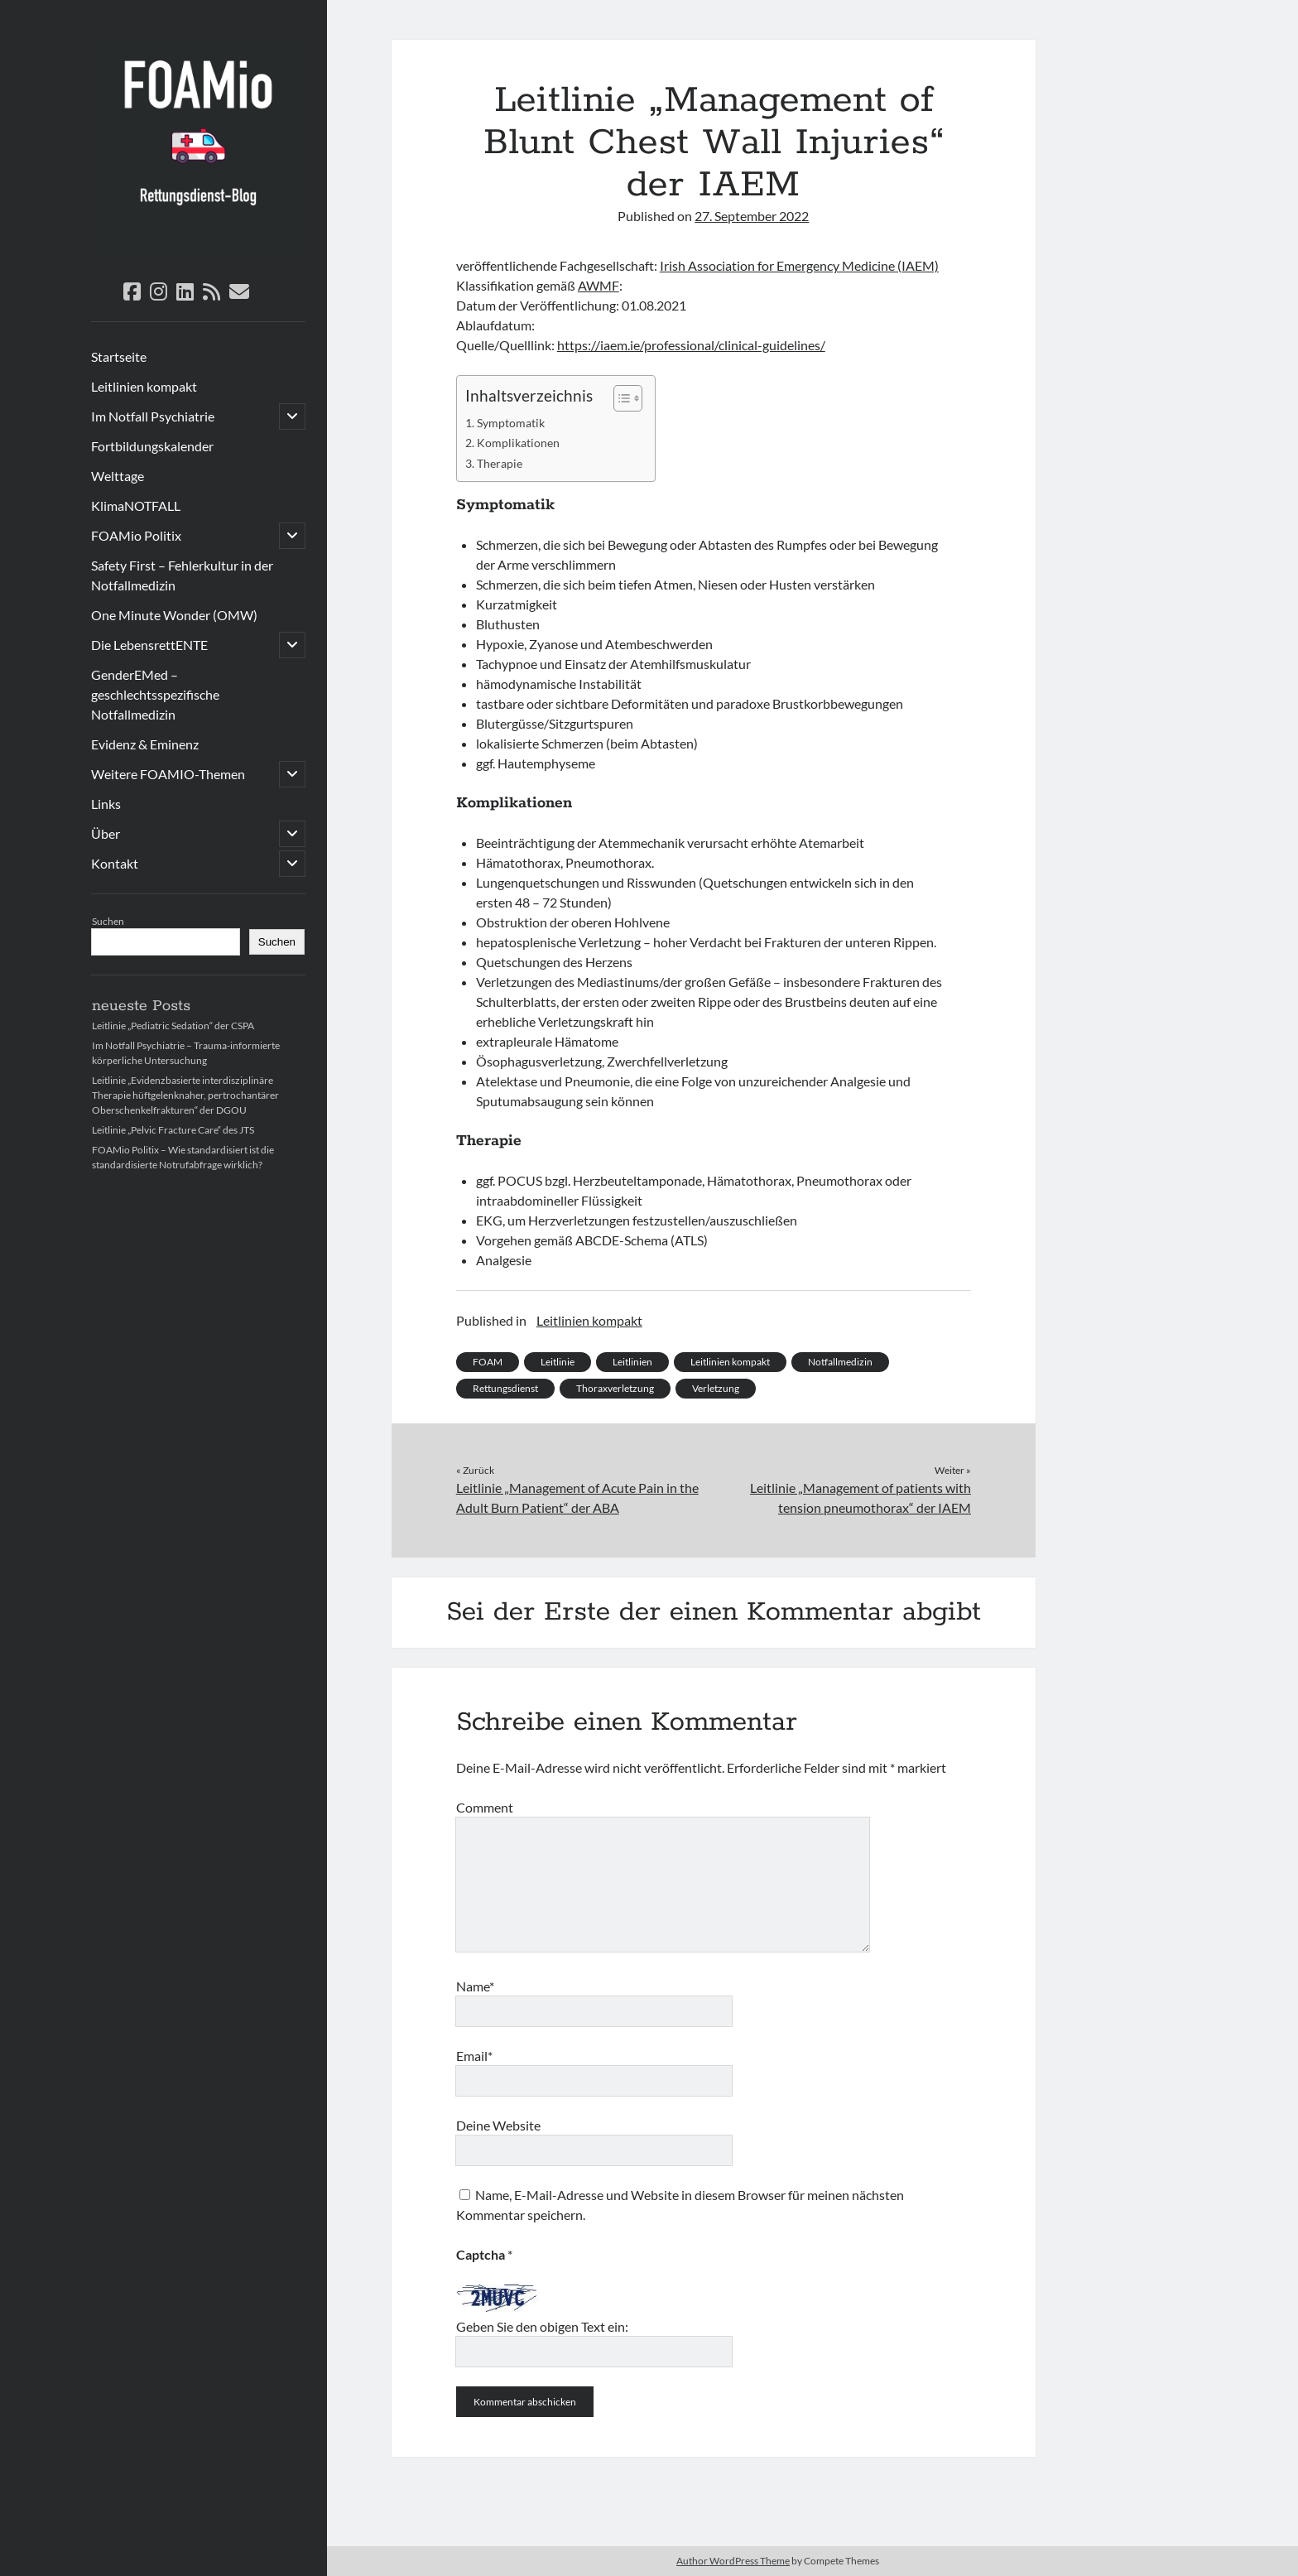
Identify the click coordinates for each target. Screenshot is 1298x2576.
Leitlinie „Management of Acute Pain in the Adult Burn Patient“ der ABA (577, 1497)
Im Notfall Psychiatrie (152, 416)
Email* (474, 2055)
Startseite (119, 356)
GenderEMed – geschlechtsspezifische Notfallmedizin (155, 694)
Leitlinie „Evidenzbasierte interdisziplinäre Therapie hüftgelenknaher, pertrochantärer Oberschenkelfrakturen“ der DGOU (185, 1095)
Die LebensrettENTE (149, 644)
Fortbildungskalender (152, 446)
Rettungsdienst (505, 1388)
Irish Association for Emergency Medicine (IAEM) (799, 265)
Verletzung (715, 1388)
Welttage (117, 476)
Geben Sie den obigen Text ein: (542, 2326)
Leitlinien (632, 1361)
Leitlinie (557, 1361)
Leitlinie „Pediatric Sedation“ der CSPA (173, 1025)
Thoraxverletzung (615, 1388)
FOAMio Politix (136, 535)
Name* (475, 1986)
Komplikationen (518, 443)
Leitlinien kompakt (144, 386)
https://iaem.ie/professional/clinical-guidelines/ (691, 345)
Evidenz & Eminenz (145, 744)
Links (106, 803)
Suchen (108, 921)
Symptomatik (511, 423)
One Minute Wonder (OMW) (174, 615)
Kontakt (114, 863)
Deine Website (498, 2125)
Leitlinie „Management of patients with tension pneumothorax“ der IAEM (860, 1497)
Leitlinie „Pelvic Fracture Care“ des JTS (173, 1130)
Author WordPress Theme (733, 2560)
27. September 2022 (752, 216)
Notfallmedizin (840, 1361)
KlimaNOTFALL (135, 505)
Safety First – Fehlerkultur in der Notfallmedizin (182, 575)
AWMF (598, 285)
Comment (484, 1807)
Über (105, 833)
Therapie (499, 463)
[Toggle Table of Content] (619, 398)
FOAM (487, 1361)
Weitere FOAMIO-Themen (168, 774)
